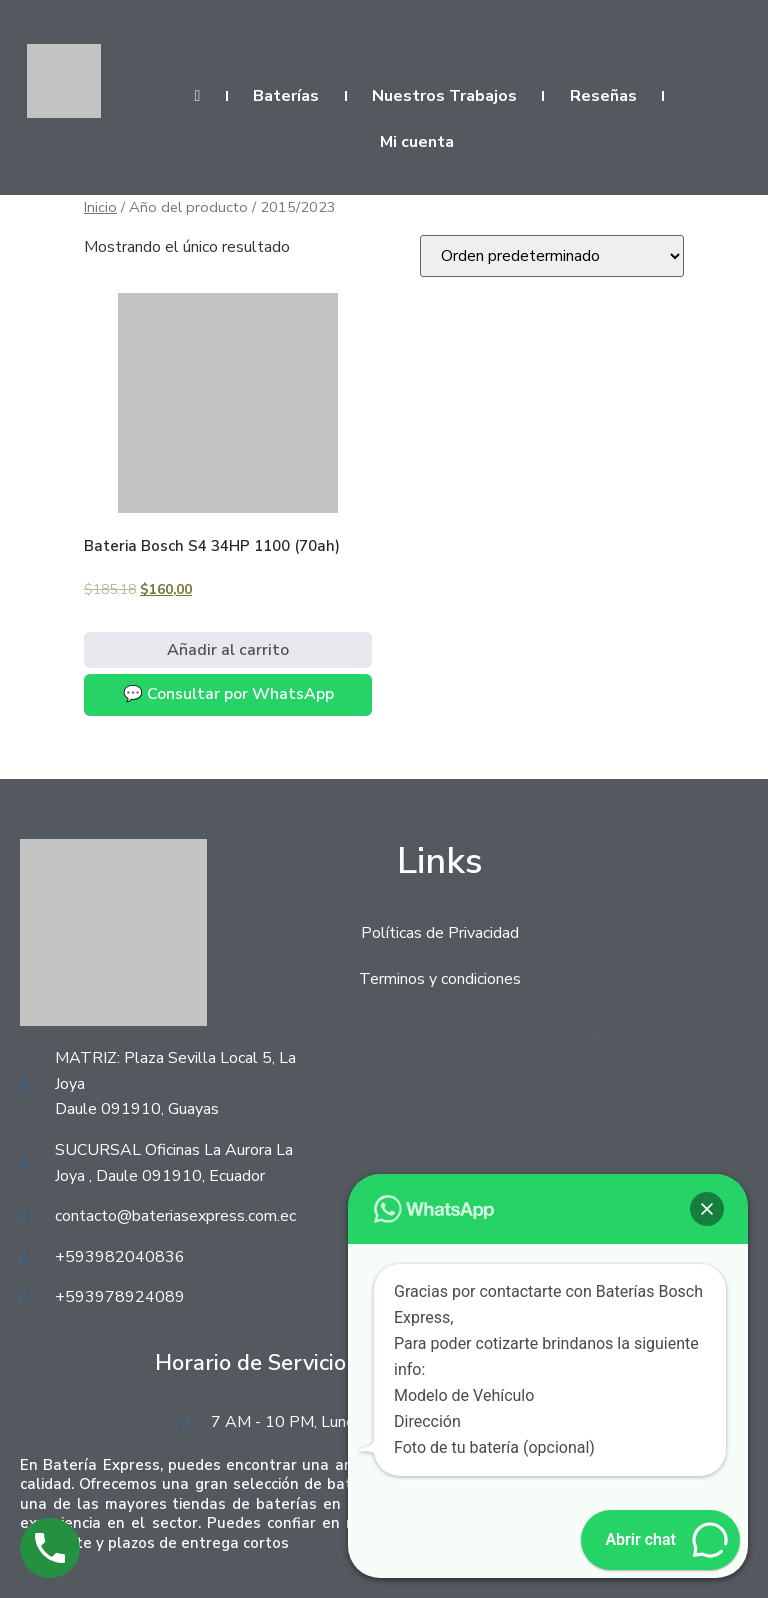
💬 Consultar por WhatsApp (228, 694)
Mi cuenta (417, 142)
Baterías (286, 96)
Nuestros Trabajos (444, 96)
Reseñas (603, 96)
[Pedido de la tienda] (552, 256)
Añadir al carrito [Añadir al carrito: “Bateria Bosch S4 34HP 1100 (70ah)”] (228, 650)
